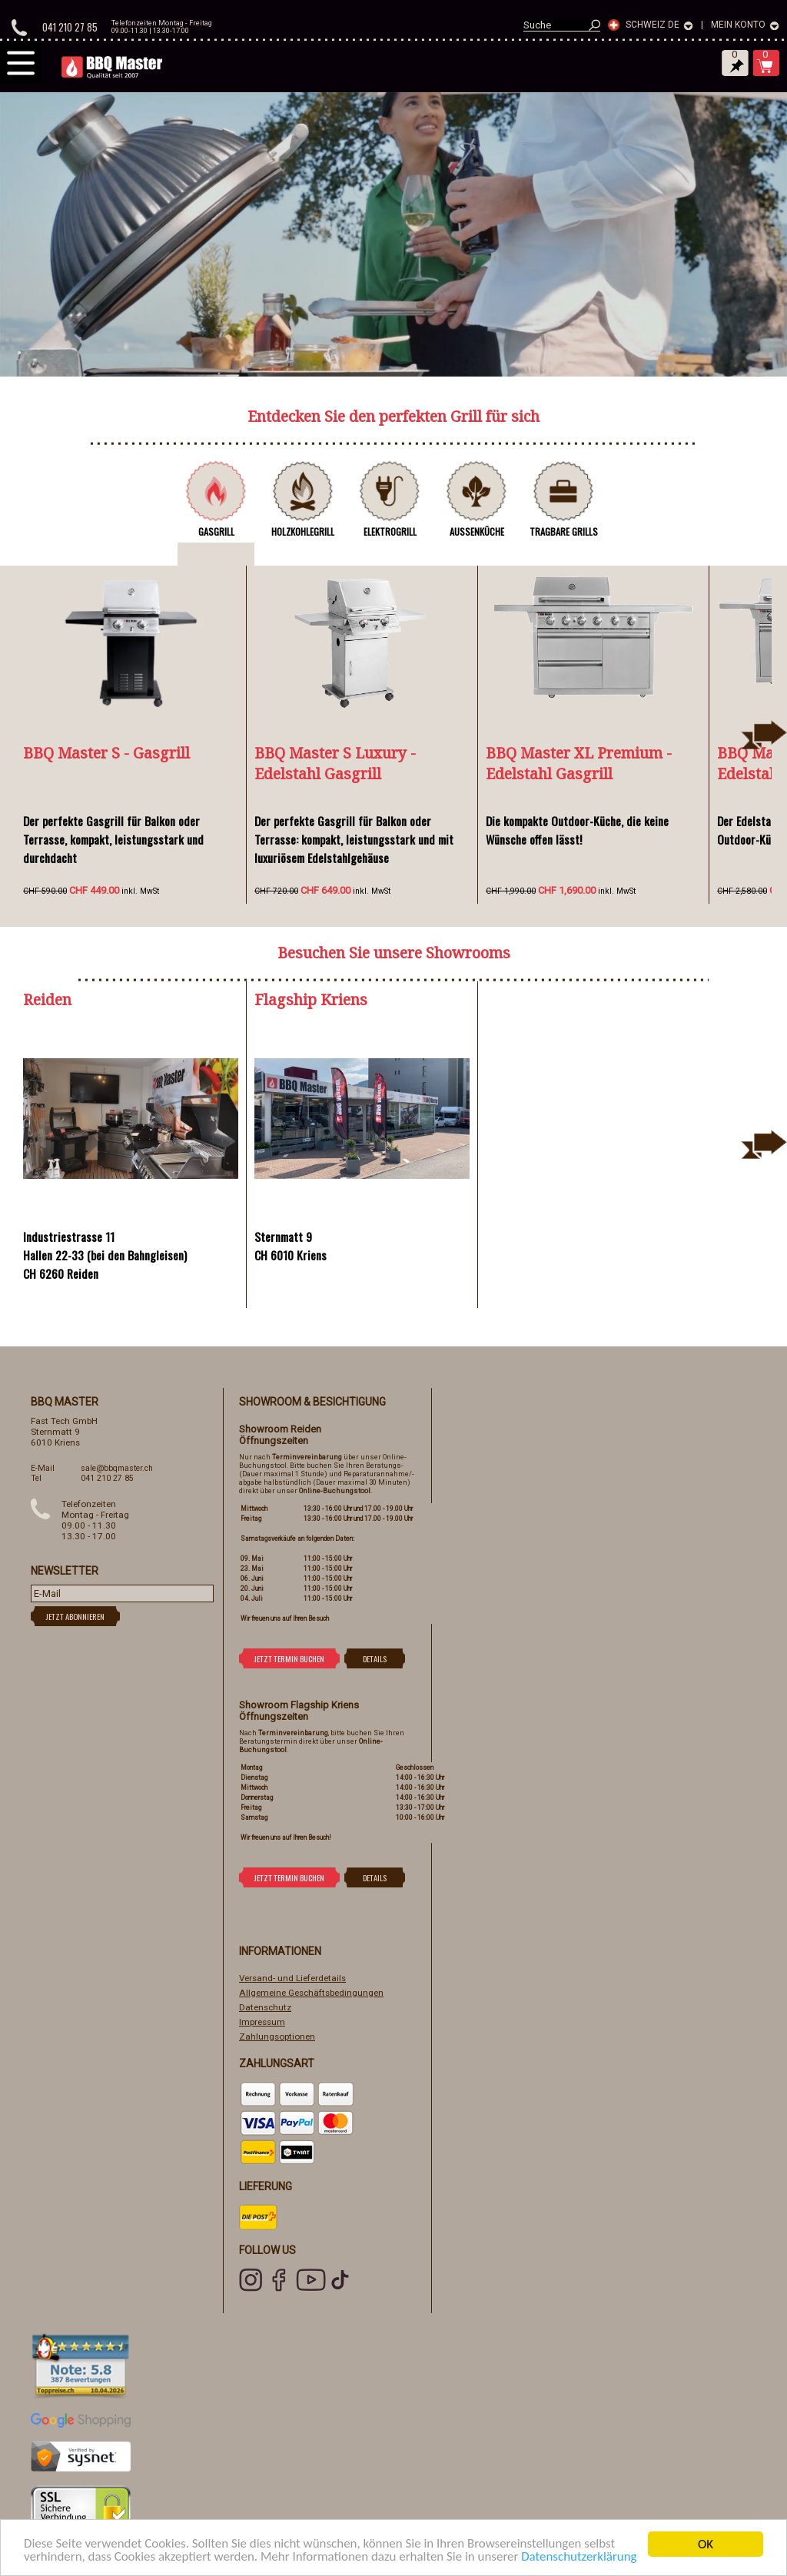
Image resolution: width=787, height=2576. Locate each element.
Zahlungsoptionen (277, 2036)
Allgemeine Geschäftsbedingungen (311, 1992)
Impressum (262, 2022)
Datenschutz (265, 2007)
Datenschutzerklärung (581, 2559)
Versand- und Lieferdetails (292, 1978)
